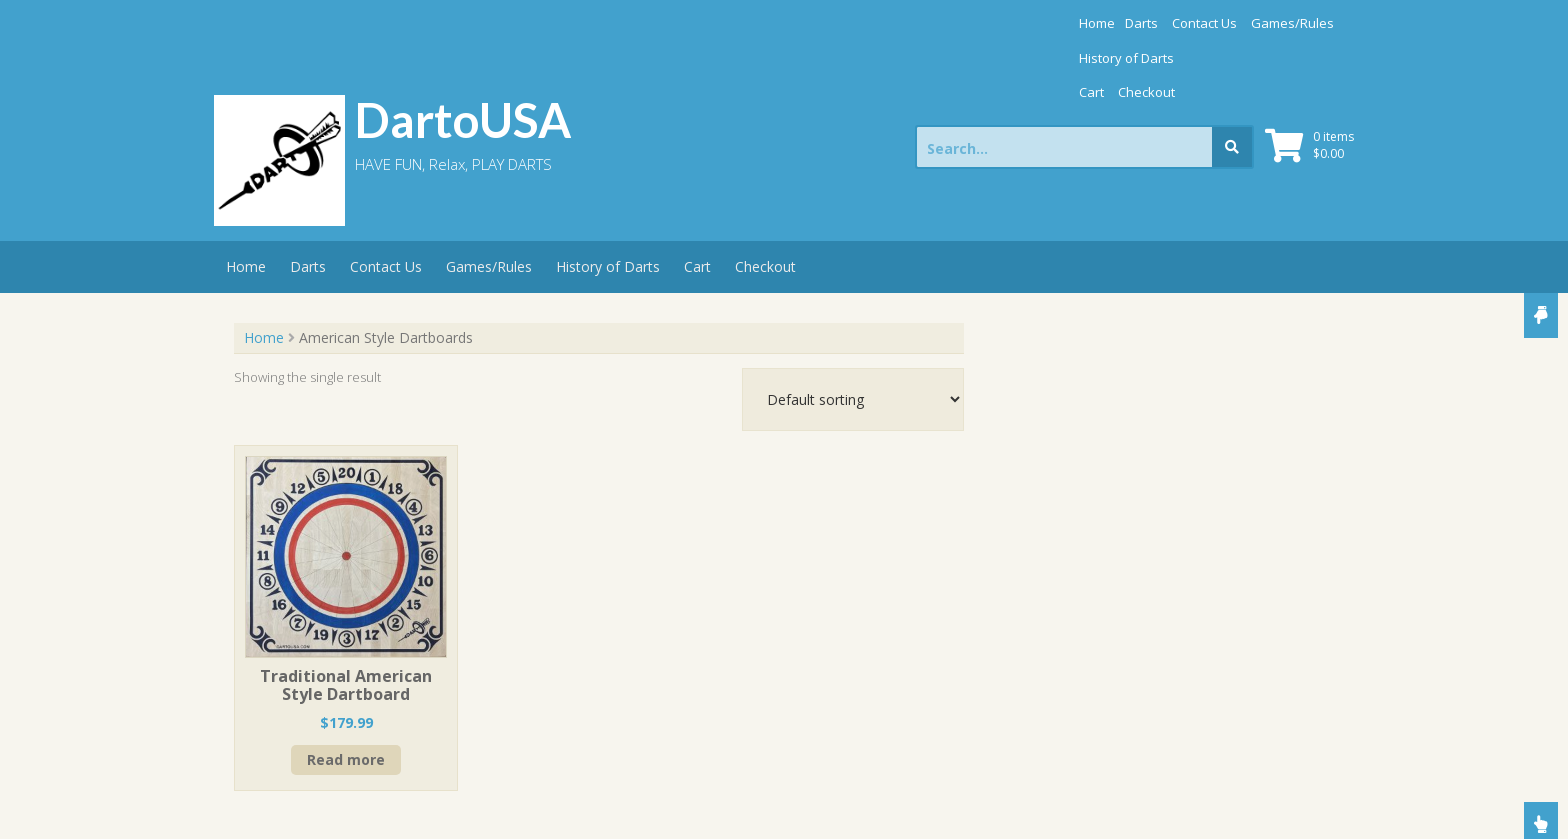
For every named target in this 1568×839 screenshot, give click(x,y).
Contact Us (985, 23)
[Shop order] (853, 330)
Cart (1250, 23)
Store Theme (704, 802)
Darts (922, 23)
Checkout (1305, 23)
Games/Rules (1073, 23)
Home (878, 23)
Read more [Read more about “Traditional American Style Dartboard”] (346, 690)
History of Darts (1176, 23)
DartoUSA (463, 51)
